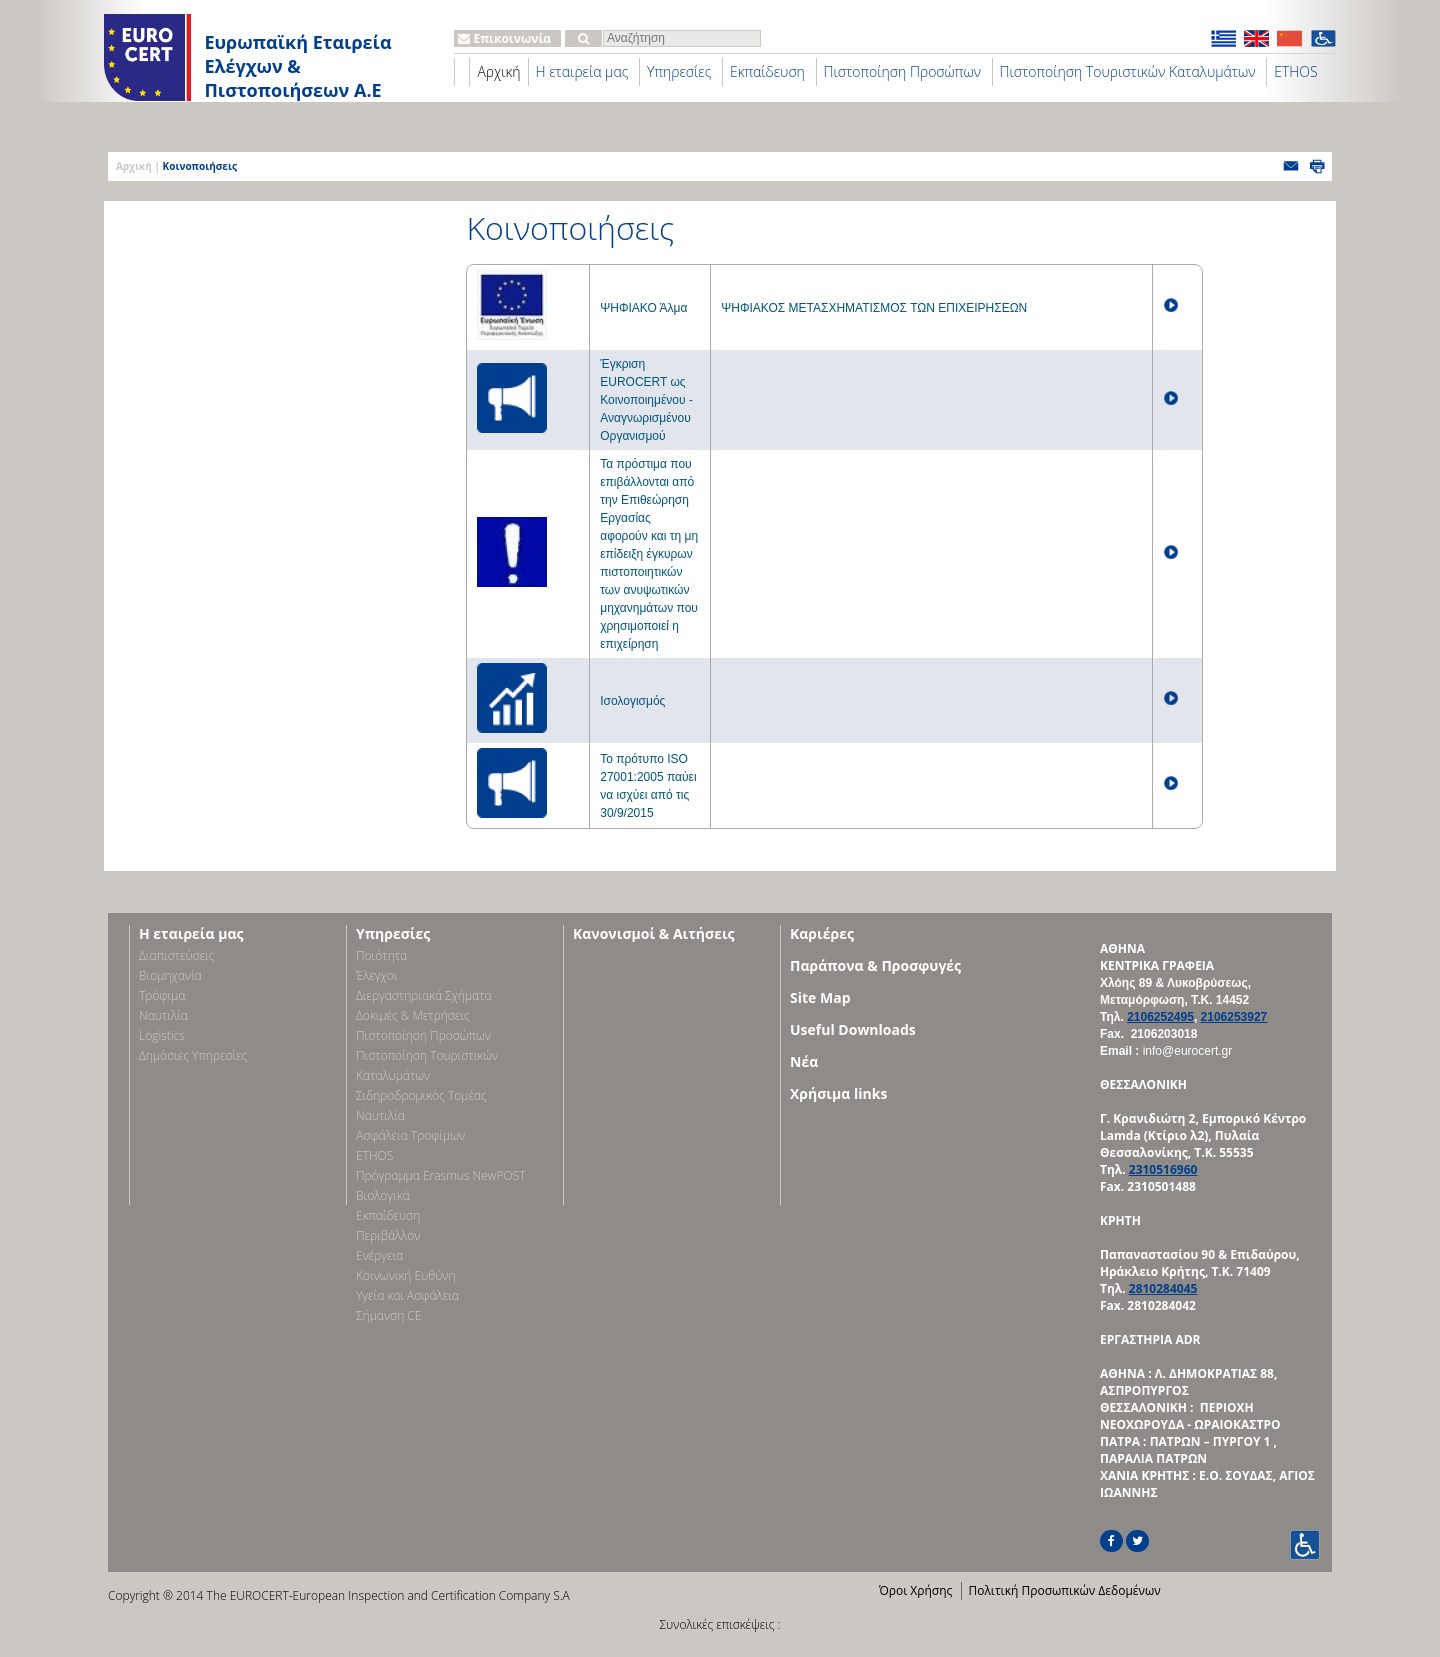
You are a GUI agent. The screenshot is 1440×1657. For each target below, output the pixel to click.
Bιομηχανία (170, 975)
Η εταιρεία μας (582, 71)
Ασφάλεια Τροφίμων (410, 1135)
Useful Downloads (853, 1029)
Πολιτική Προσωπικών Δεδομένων (1064, 1590)
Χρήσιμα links (838, 1093)
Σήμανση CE (388, 1315)
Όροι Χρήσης (915, 1590)
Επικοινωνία (504, 38)
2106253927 (1234, 1017)
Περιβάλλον (388, 1235)
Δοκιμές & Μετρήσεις (413, 1015)
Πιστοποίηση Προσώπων (902, 71)
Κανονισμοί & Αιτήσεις (654, 933)
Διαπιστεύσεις (177, 955)
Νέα (804, 1061)
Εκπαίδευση (767, 71)
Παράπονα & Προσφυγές (875, 965)
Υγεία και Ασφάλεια (407, 1295)
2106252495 (1160, 1017)
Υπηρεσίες (679, 71)
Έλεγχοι (376, 975)
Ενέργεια (379, 1255)
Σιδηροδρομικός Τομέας (421, 1095)
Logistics (162, 1035)
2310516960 (1163, 1169)
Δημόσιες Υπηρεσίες (193, 1055)
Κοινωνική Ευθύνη (406, 1275)
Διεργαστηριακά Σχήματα (424, 995)
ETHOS (1295, 71)
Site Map (820, 997)
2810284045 (1163, 1288)
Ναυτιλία (163, 1015)
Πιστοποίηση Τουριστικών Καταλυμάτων (1128, 71)
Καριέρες (822, 933)
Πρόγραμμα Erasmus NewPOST (441, 1175)
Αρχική (498, 71)
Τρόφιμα (162, 995)
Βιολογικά (383, 1195)
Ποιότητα (381, 955)
